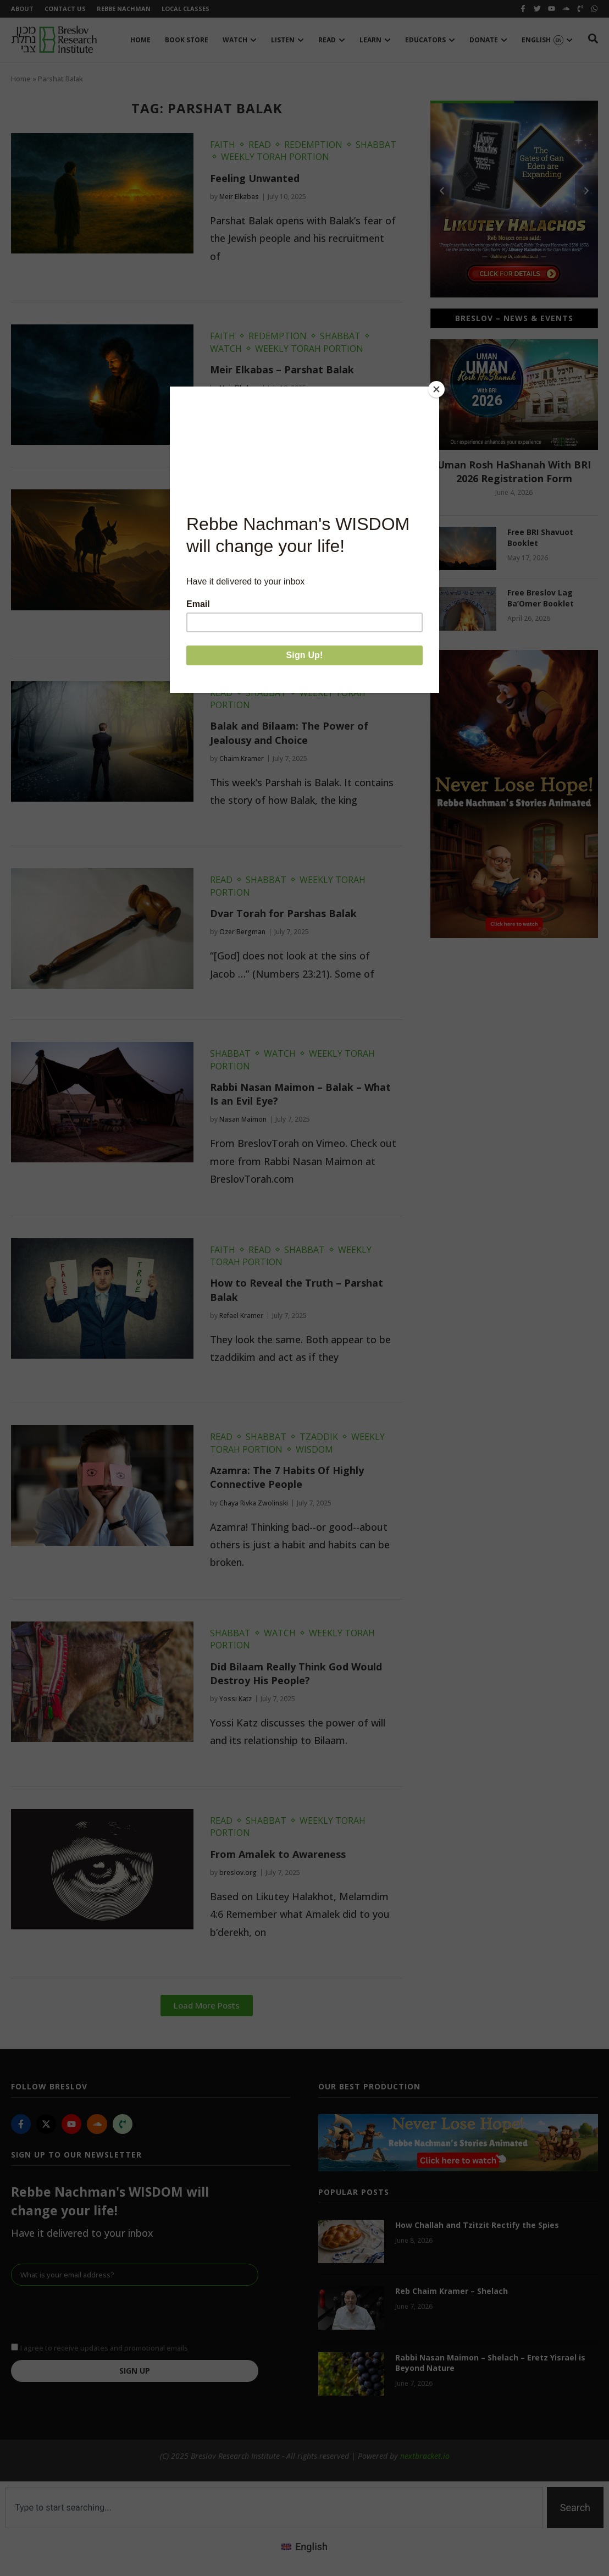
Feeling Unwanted (255, 178)
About (22, 8)
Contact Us (65, 8)
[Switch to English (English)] (304, 2546)
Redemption (313, 145)
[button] (206, 2005)
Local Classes (185, 8)
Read (259, 145)
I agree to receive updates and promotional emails (104, 2347)
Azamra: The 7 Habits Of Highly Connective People (287, 1477)
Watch (226, 349)
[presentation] (94, 2312)
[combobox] (273, 2507)
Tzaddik (319, 1437)
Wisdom (314, 1449)
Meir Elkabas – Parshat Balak (282, 369)
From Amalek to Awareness (278, 1854)
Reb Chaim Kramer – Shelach (451, 2291)
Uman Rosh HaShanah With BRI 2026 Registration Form (514, 471)
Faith (222, 145)
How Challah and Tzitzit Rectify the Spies (477, 2225)
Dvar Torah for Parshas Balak (283, 913)
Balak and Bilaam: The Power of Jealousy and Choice (289, 732)
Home (21, 79)
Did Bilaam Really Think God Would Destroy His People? (296, 1673)
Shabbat (376, 145)
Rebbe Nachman (124, 8)
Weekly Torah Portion (275, 157)
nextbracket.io (425, 2456)
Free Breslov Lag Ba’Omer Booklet (540, 598)
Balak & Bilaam (247, 534)
